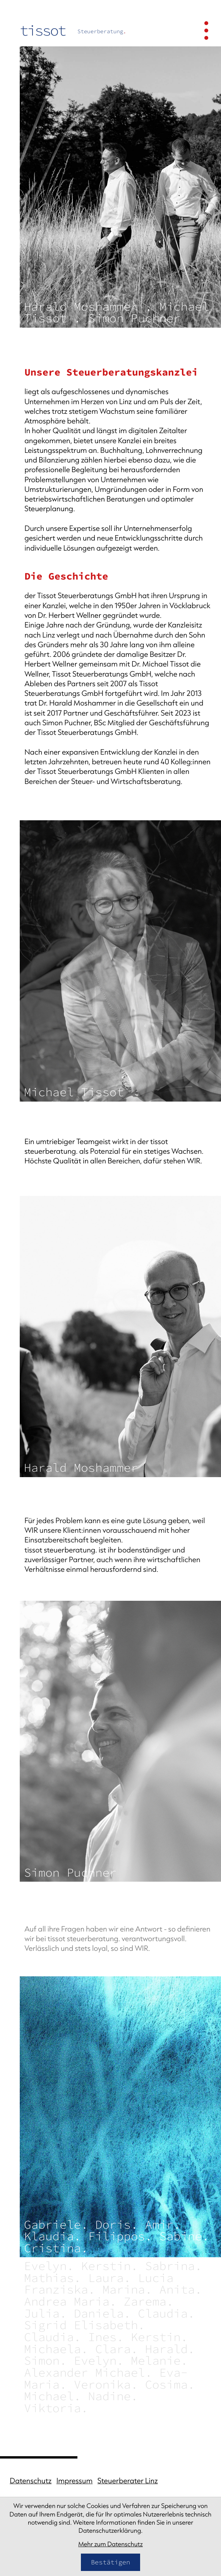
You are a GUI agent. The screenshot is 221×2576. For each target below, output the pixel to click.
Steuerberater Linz (128, 2480)
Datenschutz (30, 2480)
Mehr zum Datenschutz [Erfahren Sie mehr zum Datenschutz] (110, 2544)
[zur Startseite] (73, 31)
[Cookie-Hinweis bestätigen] (110, 2562)
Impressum (75, 2480)
